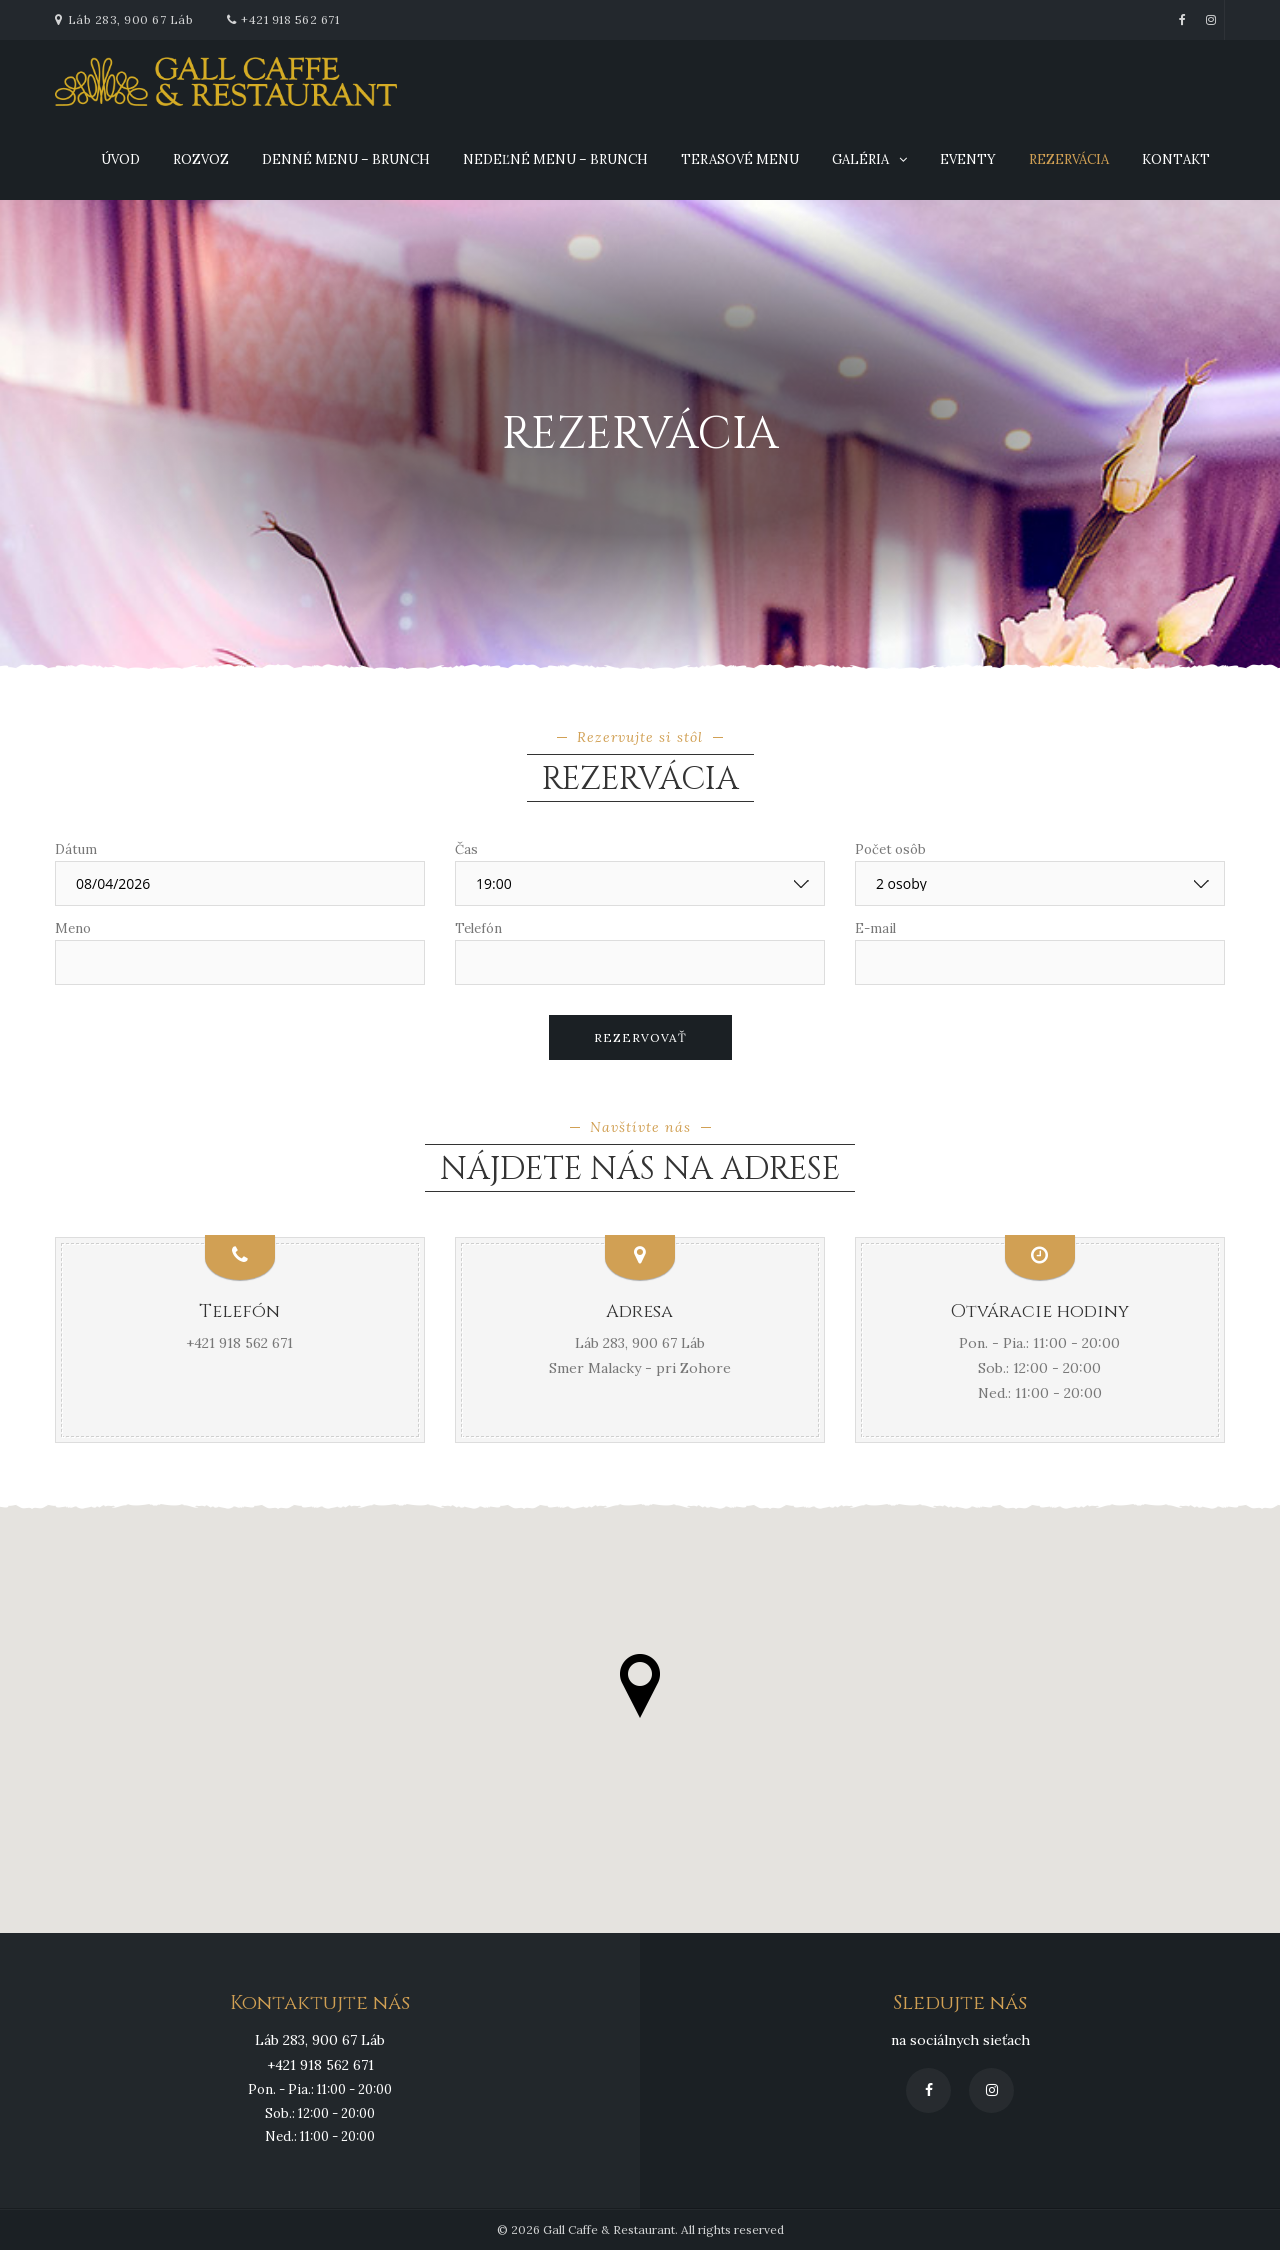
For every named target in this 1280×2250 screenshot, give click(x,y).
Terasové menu (740, 159)
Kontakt (1176, 159)
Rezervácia (1069, 159)
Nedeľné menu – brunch (555, 159)
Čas (466, 849)
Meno (73, 928)
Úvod (120, 159)
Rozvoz (201, 159)
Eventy (968, 159)
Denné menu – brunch (346, 159)
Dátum (76, 849)
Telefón (478, 928)
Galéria (860, 159)
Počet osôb (890, 849)
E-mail (875, 928)
